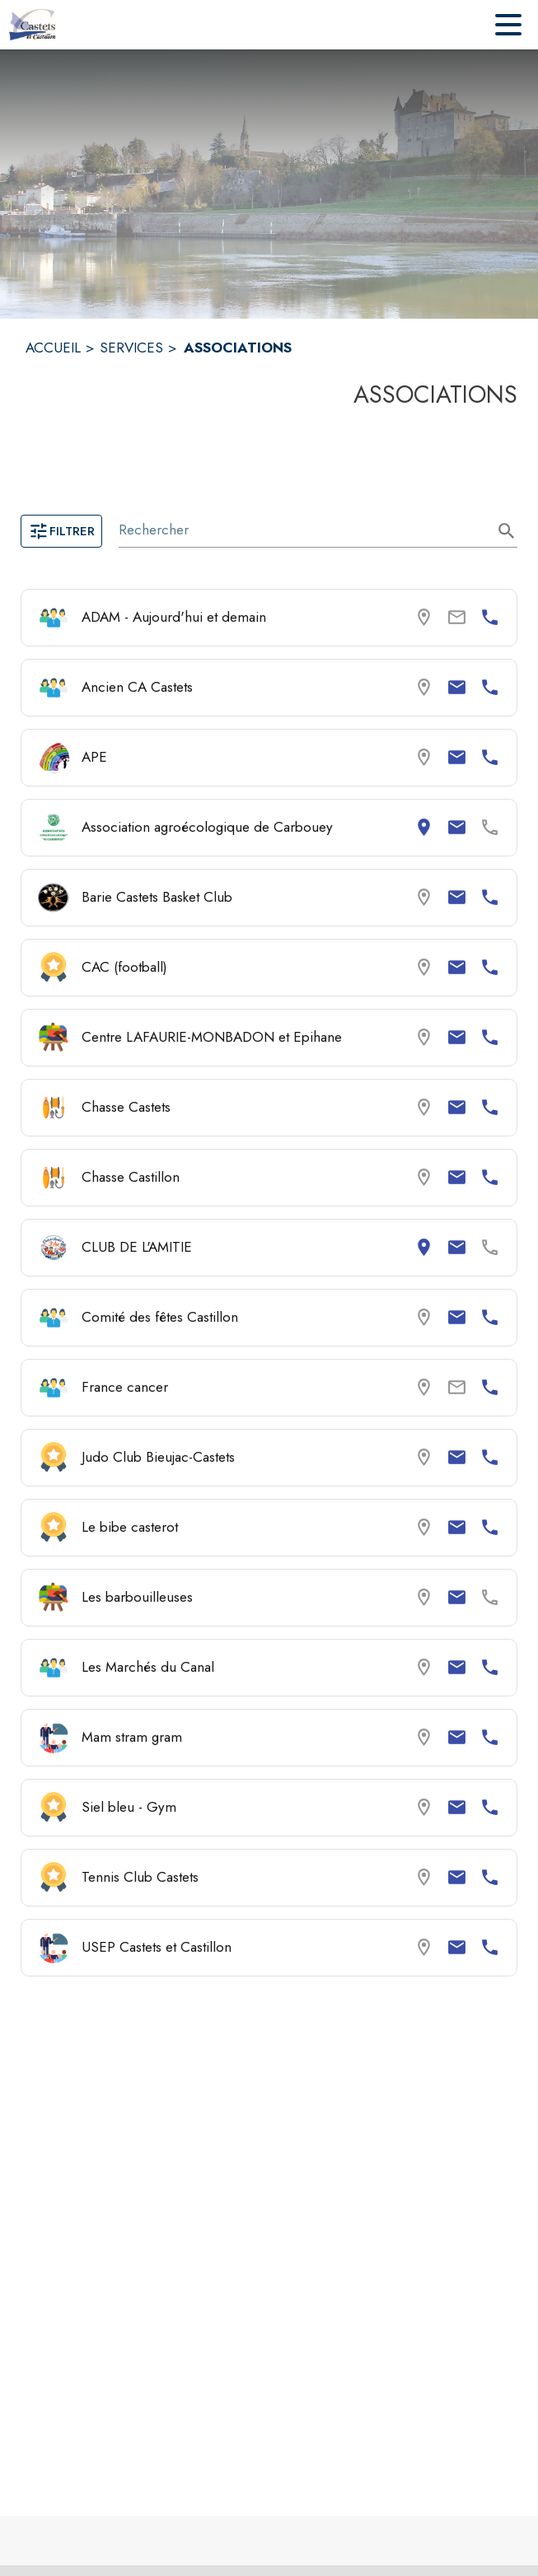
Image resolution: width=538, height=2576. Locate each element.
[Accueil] (32, 24)
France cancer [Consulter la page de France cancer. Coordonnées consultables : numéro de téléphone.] (125, 1387)
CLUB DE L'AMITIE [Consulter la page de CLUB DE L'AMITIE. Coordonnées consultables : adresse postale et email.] (137, 1247)
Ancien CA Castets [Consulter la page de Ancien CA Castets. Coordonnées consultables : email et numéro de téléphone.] (137, 687)
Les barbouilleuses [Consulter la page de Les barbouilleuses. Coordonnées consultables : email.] (137, 1597)
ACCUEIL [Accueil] (53, 347)
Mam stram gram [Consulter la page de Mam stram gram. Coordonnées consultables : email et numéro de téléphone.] (132, 1737)
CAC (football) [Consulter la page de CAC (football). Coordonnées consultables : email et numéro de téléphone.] (124, 967)
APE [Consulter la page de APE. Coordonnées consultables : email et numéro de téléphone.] (94, 757)
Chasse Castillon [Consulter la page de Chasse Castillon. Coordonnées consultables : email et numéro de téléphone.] (131, 1177)
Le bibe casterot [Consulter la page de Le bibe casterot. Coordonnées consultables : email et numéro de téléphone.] (130, 1527)
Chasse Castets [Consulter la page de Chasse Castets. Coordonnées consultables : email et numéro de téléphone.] (126, 1107)
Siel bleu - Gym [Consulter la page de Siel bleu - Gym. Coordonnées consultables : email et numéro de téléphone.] (129, 1807)
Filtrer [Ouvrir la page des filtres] (61, 531)
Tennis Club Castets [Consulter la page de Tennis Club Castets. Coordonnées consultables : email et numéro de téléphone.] (140, 1877)
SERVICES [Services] (131, 347)
